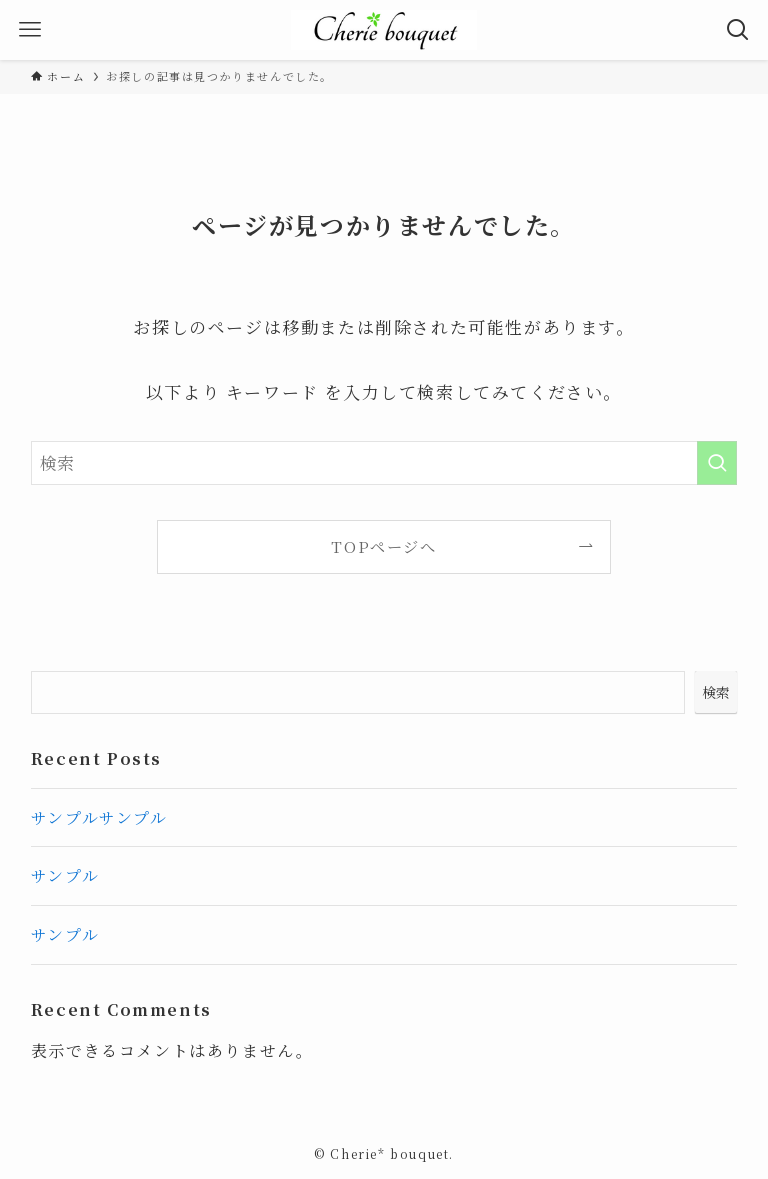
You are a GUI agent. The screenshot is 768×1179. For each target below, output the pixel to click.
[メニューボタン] (30, 30)
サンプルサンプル (99, 817)
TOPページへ (383, 546)
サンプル (65, 875)
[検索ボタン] (738, 30)
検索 (716, 692)
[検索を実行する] (717, 463)
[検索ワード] (384, 463)
